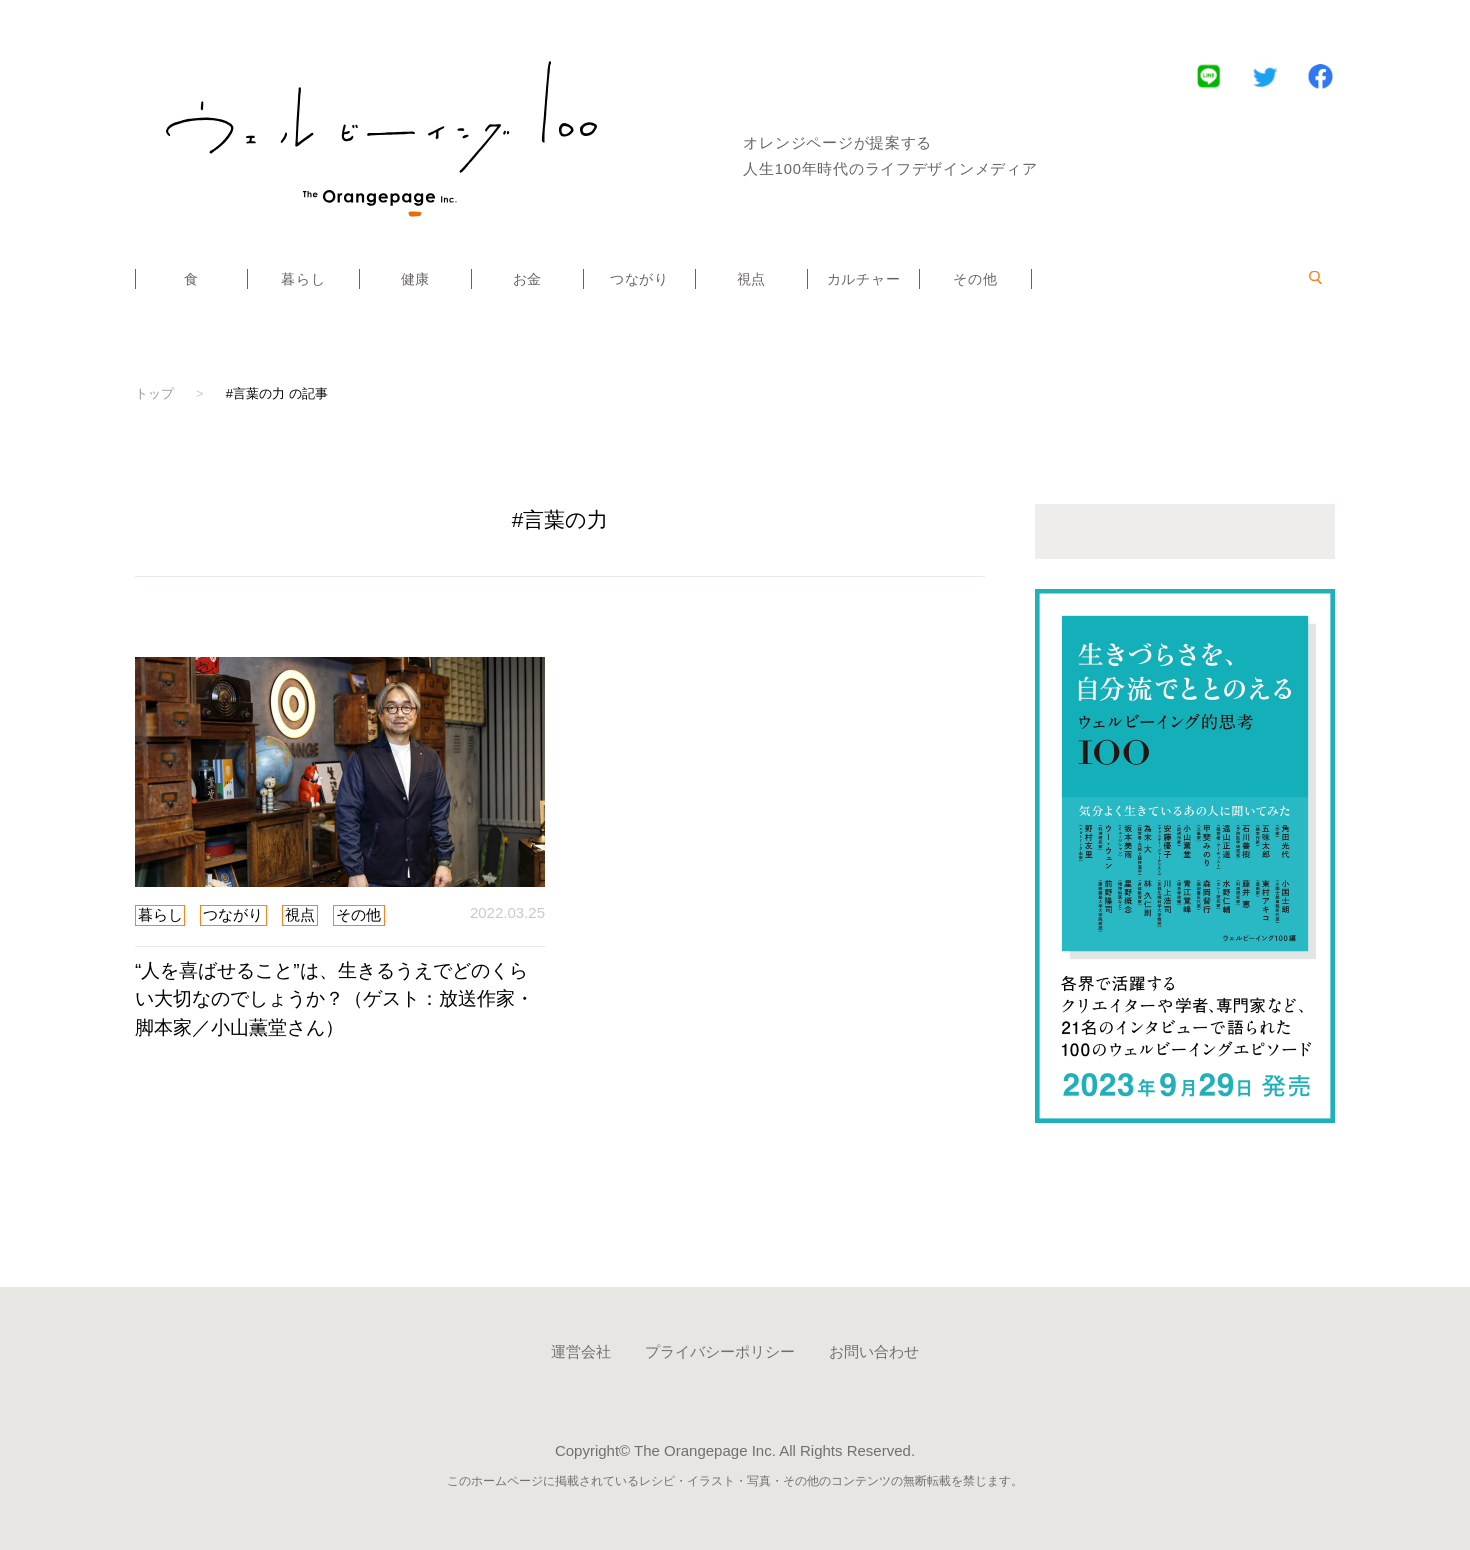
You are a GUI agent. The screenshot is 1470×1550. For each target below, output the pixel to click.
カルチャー (864, 279)
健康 (415, 279)
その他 (975, 279)
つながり (639, 279)
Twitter (1264, 75)
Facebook (1320, 75)
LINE (1208, 75)
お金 (527, 279)
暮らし (303, 279)
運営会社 (581, 1351)
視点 (751, 279)
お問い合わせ (874, 1351)
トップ (154, 393)
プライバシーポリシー (720, 1351)
